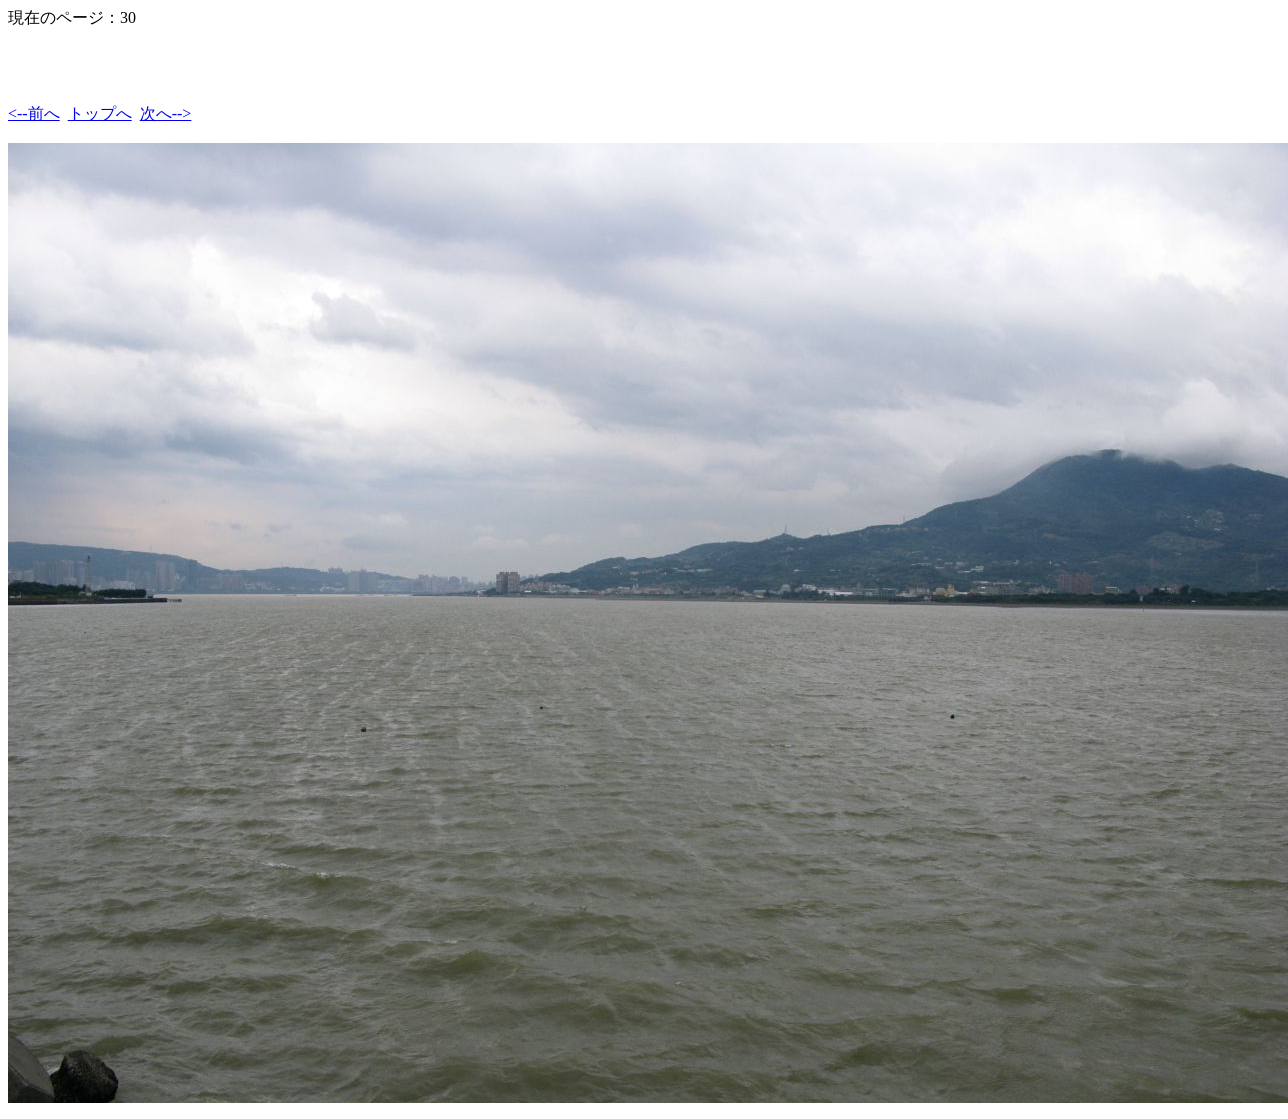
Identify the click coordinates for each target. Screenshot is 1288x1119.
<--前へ (34, 113)
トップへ (100, 113)
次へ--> (166, 113)
